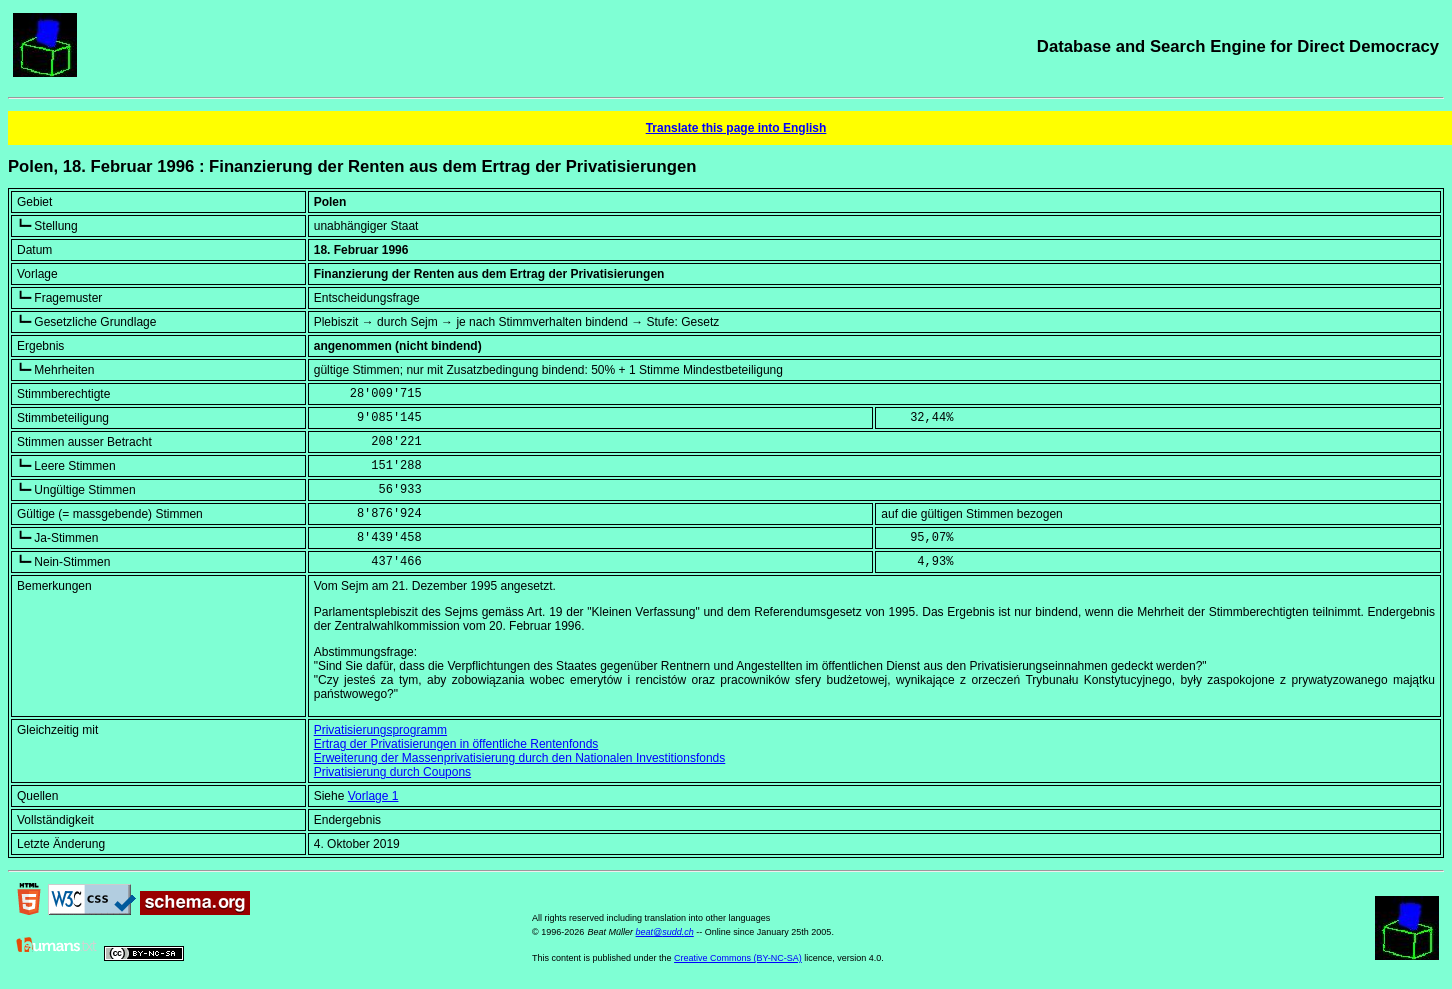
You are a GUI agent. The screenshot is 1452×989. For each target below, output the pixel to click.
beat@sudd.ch (665, 932)
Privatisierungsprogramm (380, 730)
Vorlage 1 (373, 796)
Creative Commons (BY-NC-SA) (738, 958)
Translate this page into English (736, 128)
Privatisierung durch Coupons (392, 772)
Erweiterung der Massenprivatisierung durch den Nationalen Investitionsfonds (520, 758)
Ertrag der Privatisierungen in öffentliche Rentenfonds (456, 744)
